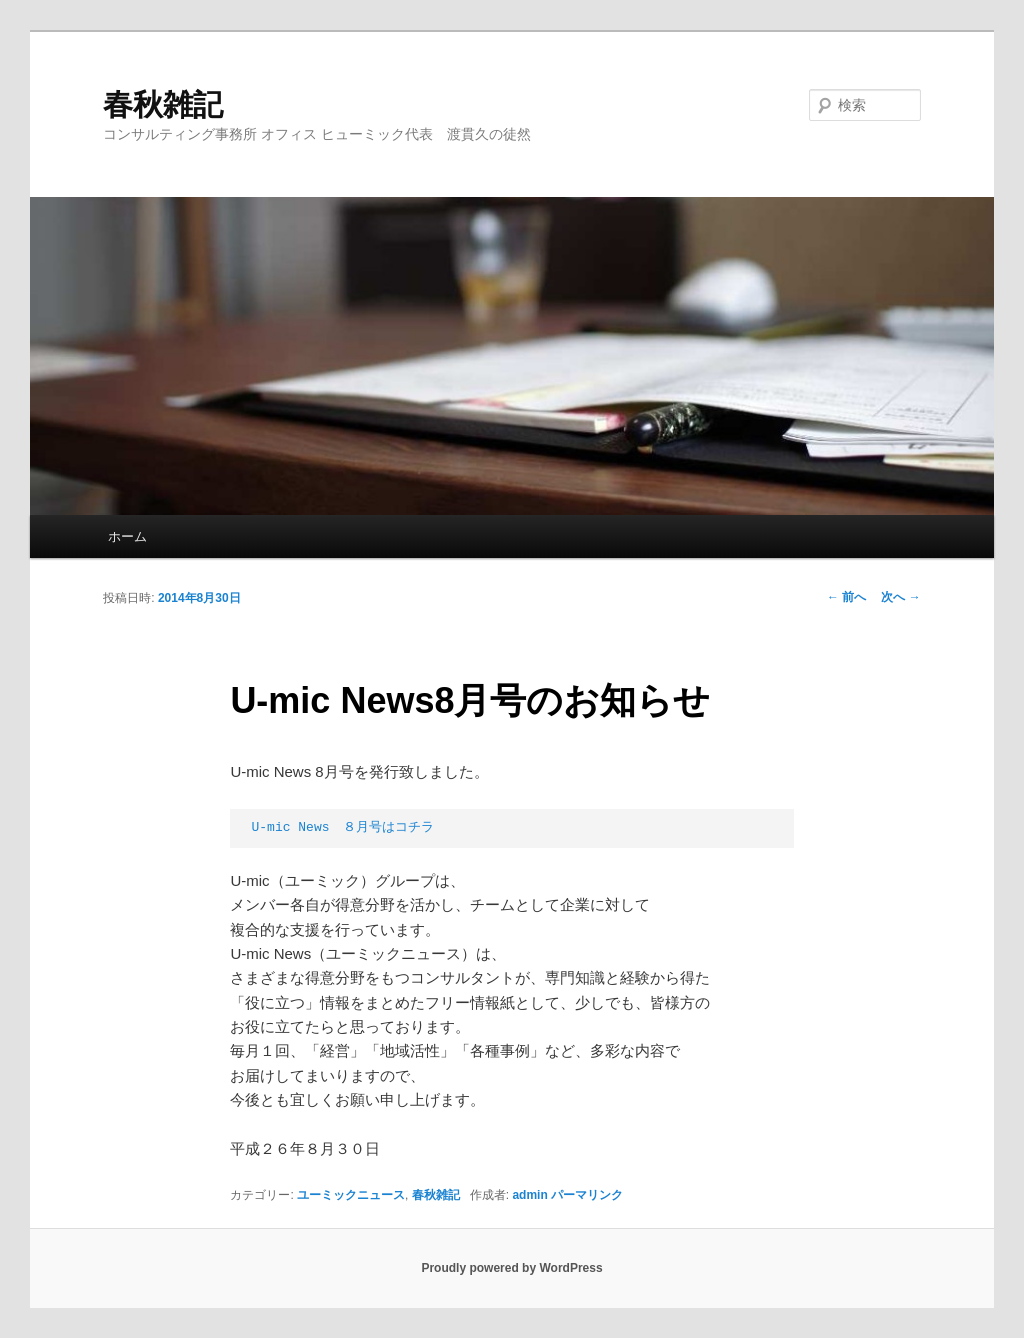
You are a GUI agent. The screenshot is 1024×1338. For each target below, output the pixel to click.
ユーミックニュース (351, 1195)
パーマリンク (587, 1195)
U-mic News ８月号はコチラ (343, 827)
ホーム (127, 536)
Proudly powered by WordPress (511, 1268)
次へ (900, 597)
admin (529, 1195)
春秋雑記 (163, 104)
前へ (846, 597)
